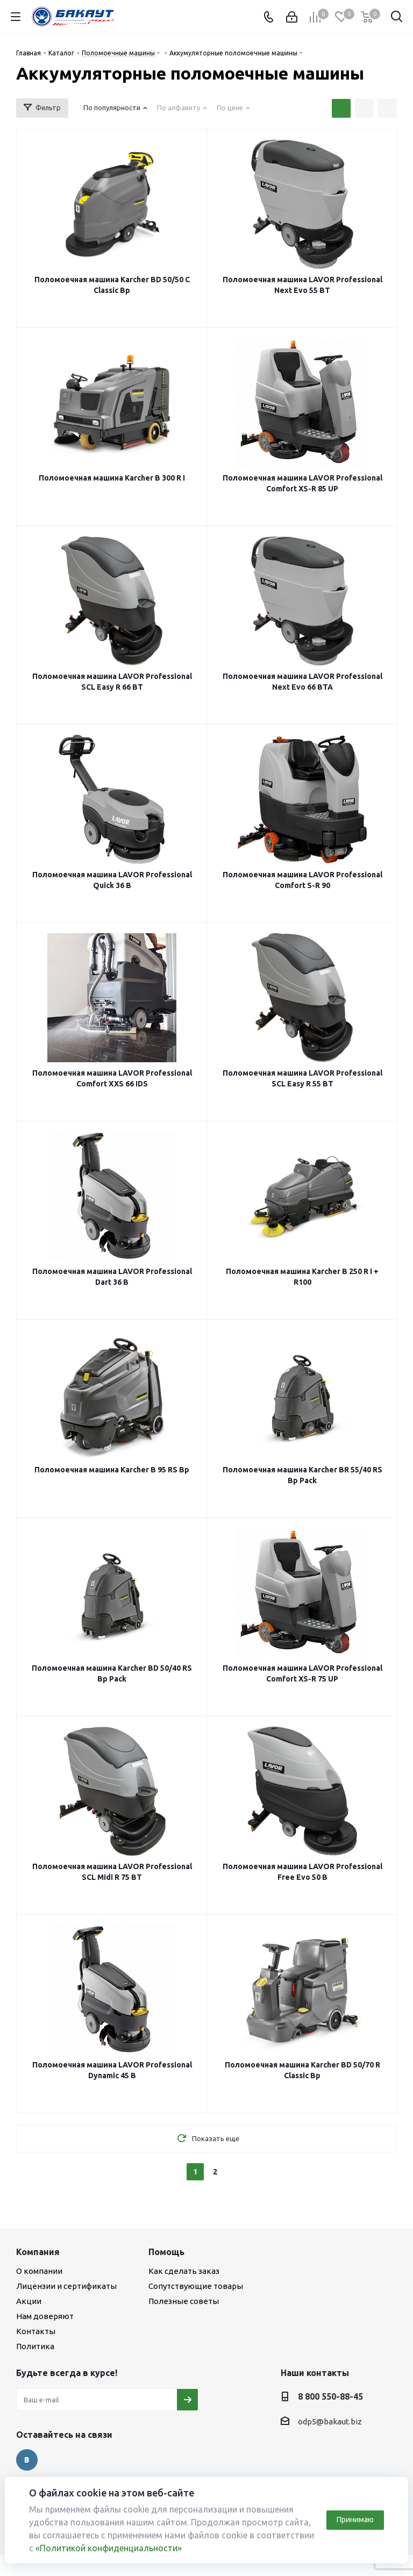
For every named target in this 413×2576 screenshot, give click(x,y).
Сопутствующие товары (195, 2286)
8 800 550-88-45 (330, 2396)
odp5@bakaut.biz (330, 2421)
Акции (28, 2301)
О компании (39, 2271)
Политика (35, 2346)
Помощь (166, 2252)
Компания (38, 2252)
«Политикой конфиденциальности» (108, 2548)
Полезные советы (183, 2301)
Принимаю (355, 2519)
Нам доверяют (45, 2316)
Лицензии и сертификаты (66, 2286)
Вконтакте (27, 2460)
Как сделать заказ (183, 2271)
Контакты (35, 2331)
